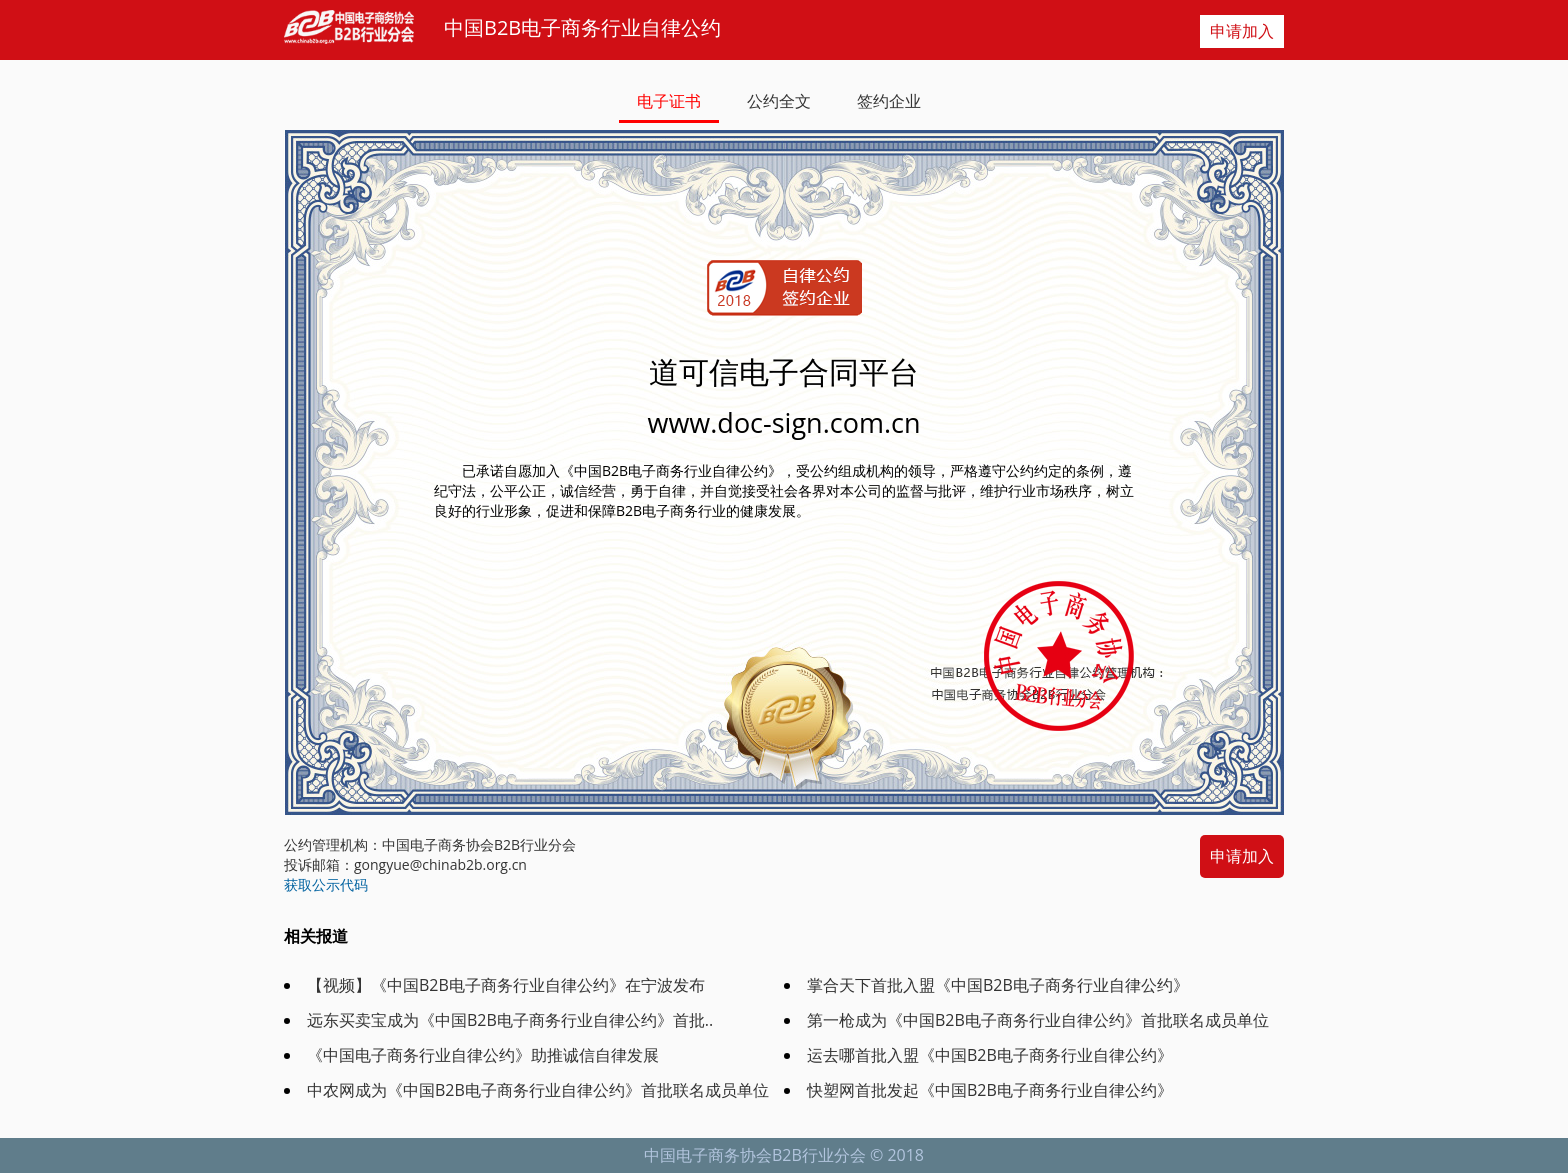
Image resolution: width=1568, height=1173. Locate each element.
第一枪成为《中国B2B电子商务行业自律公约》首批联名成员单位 (1038, 1020)
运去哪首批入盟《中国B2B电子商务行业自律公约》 (990, 1055)
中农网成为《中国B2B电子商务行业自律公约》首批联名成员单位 (538, 1090)
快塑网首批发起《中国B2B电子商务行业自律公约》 (990, 1090)
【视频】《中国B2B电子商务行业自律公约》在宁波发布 (506, 985)
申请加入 (1242, 31)
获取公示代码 (326, 884)
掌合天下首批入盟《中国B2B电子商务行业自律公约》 (998, 985)
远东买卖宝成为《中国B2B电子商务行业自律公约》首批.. (510, 1020)
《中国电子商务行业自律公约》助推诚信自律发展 (483, 1055)
